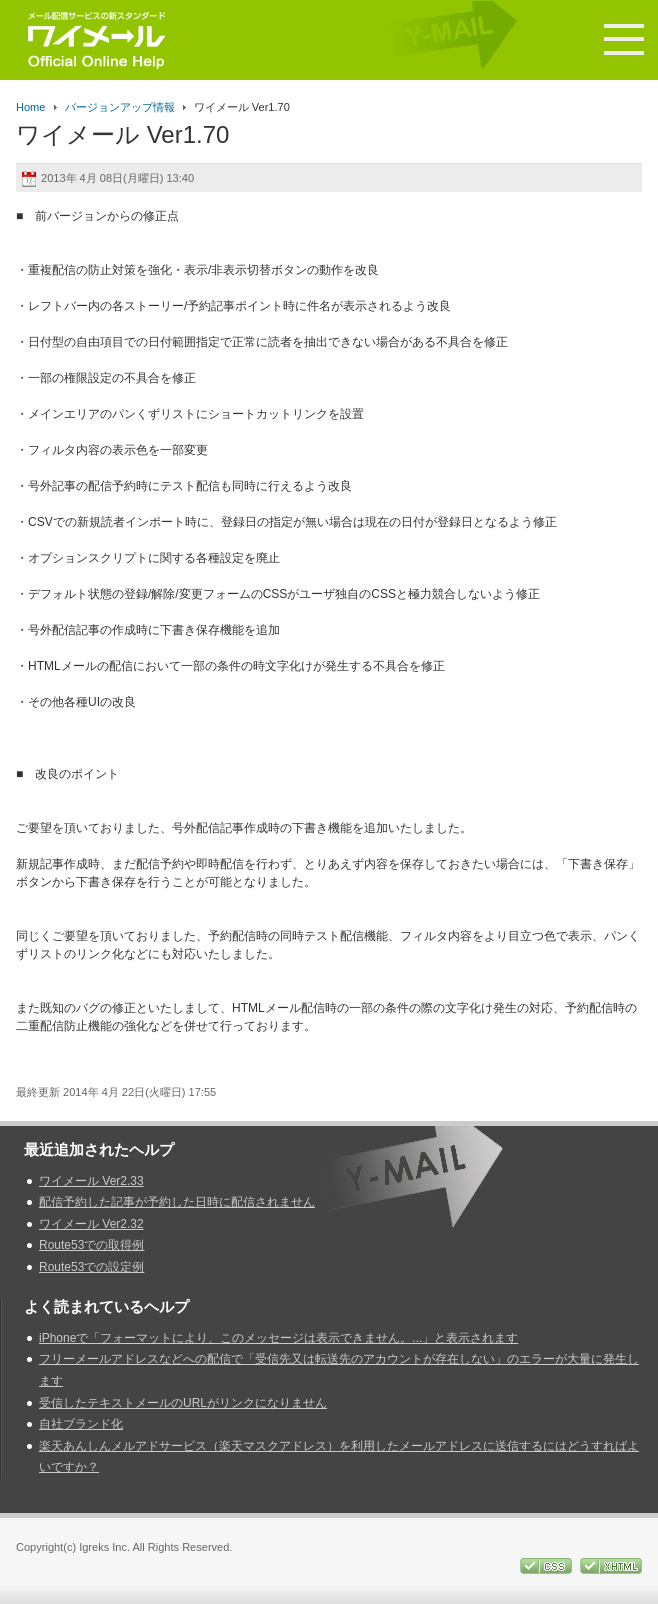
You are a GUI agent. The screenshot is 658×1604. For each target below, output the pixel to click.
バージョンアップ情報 (120, 107)
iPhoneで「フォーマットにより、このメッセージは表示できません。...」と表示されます (278, 1338)
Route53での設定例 (91, 1267)
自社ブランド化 (81, 1424)
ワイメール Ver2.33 (91, 1181)
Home (30, 107)
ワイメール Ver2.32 (91, 1224)
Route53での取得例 (91, 1245)
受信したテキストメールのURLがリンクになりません (183, 1403)
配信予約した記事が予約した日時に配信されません (177, 1202)
